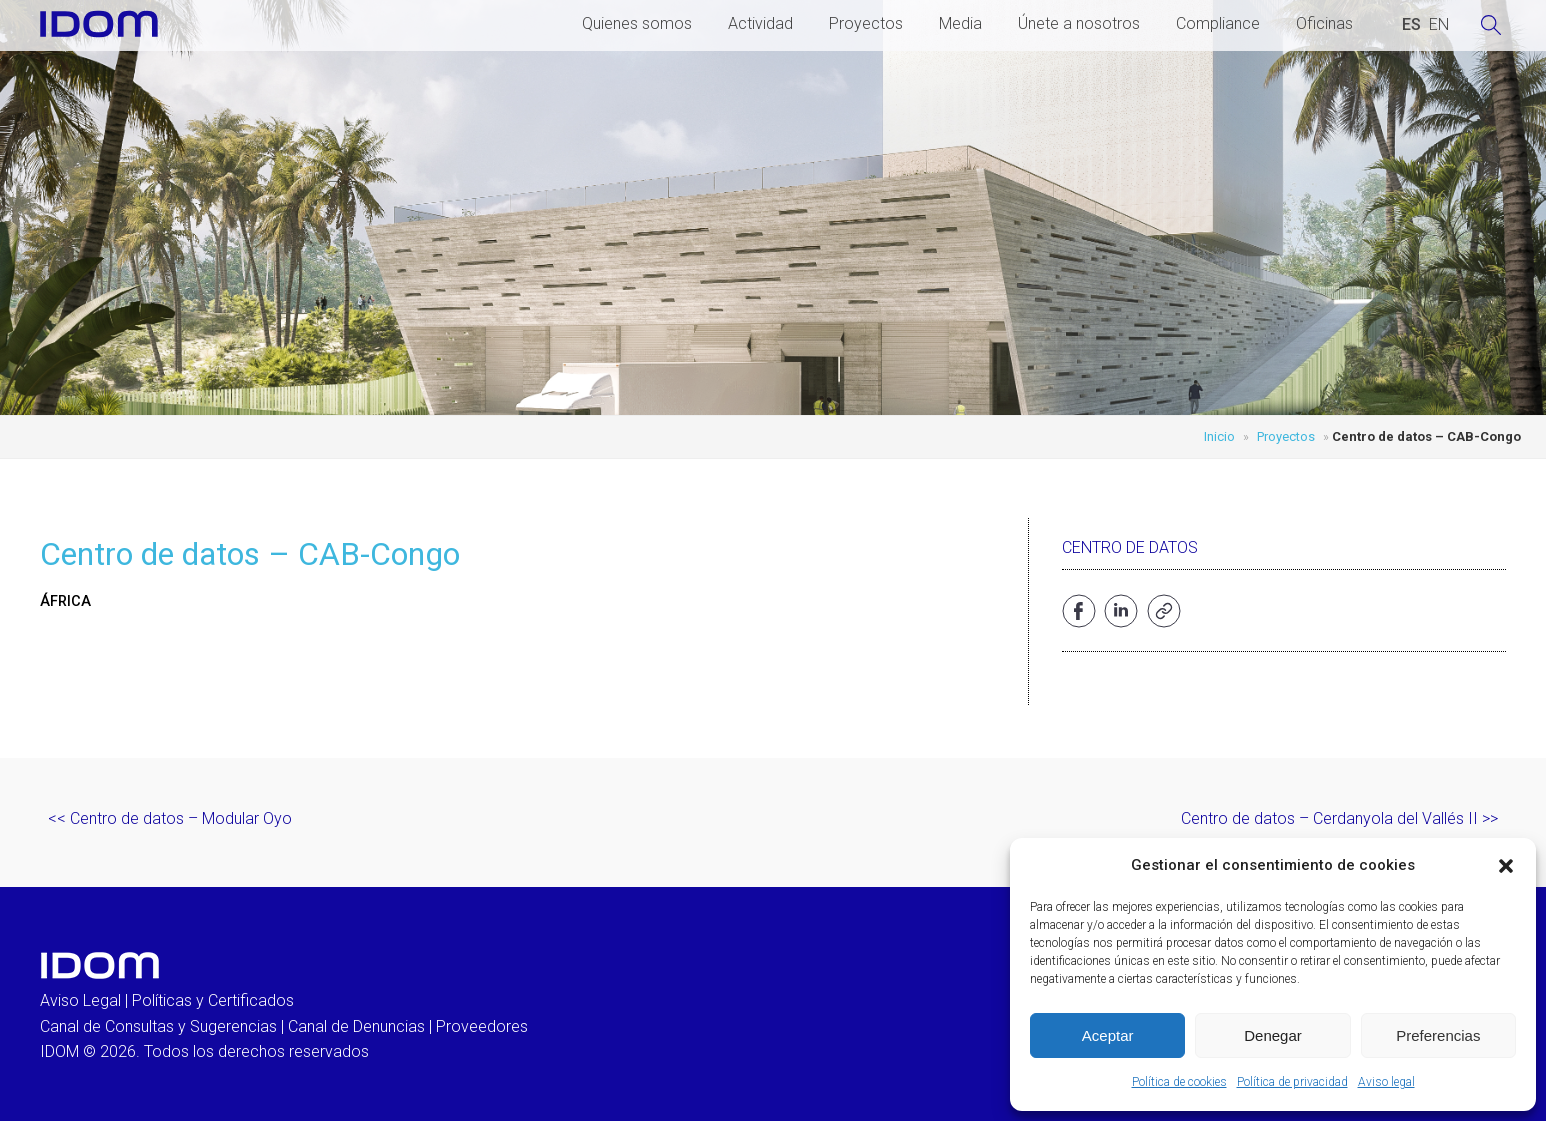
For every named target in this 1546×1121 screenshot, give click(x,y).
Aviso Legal (80, 1000)
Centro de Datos (1130, 547)
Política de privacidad (1292, 1082)
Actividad (760, 23)
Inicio (1219, 436)
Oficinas (1324, 23)
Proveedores (482, 1026)
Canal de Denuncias (356, 1026)
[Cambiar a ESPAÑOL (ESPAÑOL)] (1411, 25)
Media (960, 23)
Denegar (1273, 1035)
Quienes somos (637, 23)
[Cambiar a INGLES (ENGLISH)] (1439, 25)
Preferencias (1438, 1035)
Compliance (1218, 23)
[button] (1506, 866)
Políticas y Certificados (213, 1000)
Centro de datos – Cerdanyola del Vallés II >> (1339, 818)
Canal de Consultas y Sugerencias (158, 1026)
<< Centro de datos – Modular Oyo (170, 818)
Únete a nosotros (1079, 23)
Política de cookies (1179, 1082)
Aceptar (1108, 1035)
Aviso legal (1386, 1082)
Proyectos (866, 23)
